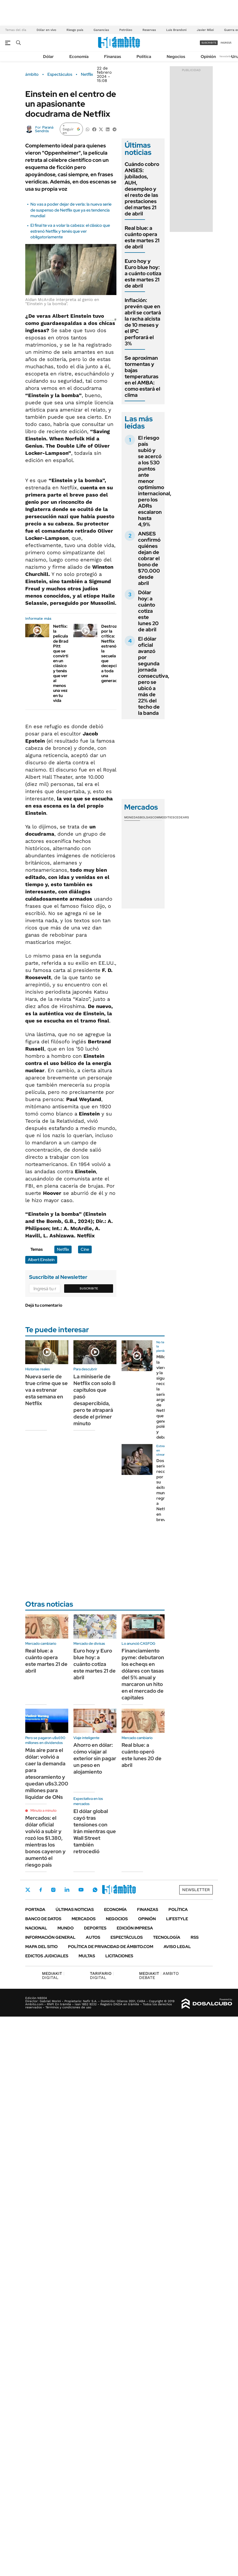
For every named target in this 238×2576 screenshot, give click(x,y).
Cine (85, 1249)
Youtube (80, 1890)
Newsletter (226, 56)
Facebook (40, 1889)
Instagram (53, 1889)
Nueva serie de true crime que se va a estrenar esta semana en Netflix (46, 1390)
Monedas (132, 817)
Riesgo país (74, 30)
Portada (35, 1909)
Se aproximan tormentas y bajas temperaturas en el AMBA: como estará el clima (142, 376)
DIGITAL (53, 1975)
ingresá (226, 42)
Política (144, 56)
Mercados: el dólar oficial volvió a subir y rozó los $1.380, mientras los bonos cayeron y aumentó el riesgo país (45, 1841)
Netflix (87, 74)
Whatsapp (95, 1889)
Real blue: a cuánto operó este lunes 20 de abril (142, 1755)
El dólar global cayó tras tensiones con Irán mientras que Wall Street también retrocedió (94, 1831)
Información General (50, 1937)
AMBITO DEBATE (159, 1975)
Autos (93, 1937)
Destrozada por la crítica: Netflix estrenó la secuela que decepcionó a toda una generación (112, 653)
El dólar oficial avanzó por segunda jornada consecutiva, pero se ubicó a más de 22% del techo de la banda (153, 675)
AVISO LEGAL (177, 1946)
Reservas (149, 30)
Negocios (176, 56)
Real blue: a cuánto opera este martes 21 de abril (142, 237)
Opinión (208, 56)
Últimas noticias (75, 1909)
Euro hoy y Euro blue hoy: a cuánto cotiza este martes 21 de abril (143, 273)
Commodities (163, 817)
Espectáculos (59, 74)
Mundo (65, 1928)
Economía (79, 56)
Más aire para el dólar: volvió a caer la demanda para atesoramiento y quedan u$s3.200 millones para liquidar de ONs (46, 1773)
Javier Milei (205, 30)
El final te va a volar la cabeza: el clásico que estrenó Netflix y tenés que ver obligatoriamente (70, 231)
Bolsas (146, 817)
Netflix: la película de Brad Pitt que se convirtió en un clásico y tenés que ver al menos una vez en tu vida (62, 663)
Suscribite (89, 1288)
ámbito (32, 74)
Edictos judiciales (46, 1956)
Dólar (48, 56)
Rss (195, 1937)
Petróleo (125, 30)
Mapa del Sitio (41, 1946)
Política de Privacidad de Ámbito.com (110, 1946)
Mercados (84, 1918)
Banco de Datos (43, 1918)
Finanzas (112, 56)
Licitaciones (119, 1956)
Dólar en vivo (46, 30)
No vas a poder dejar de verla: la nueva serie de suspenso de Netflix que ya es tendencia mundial (71, 210)
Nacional (36, 1928)
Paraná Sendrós (44, 129)
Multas (87, 1956)
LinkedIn (67, 1889)
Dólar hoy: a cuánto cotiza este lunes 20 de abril (148, 611)
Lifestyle (177, 1918)
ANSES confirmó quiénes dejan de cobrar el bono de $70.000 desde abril (149, 558)
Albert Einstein (41, 1259)
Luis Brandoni (176, 30)
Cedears (181, 817)
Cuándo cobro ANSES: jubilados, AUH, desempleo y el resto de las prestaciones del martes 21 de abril (142, 189)
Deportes (95, 1928)
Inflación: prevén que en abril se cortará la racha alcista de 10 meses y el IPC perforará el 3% (143, 322)
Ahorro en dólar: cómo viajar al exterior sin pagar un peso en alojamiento (94, 1758)
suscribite (208, 42)
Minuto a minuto (43, 1810)
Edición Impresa (135, 1928)
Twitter (27, 1890)
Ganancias (101, 30)
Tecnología (166, 1937)
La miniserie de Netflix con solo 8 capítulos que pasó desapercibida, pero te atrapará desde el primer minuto (94, 1400)
